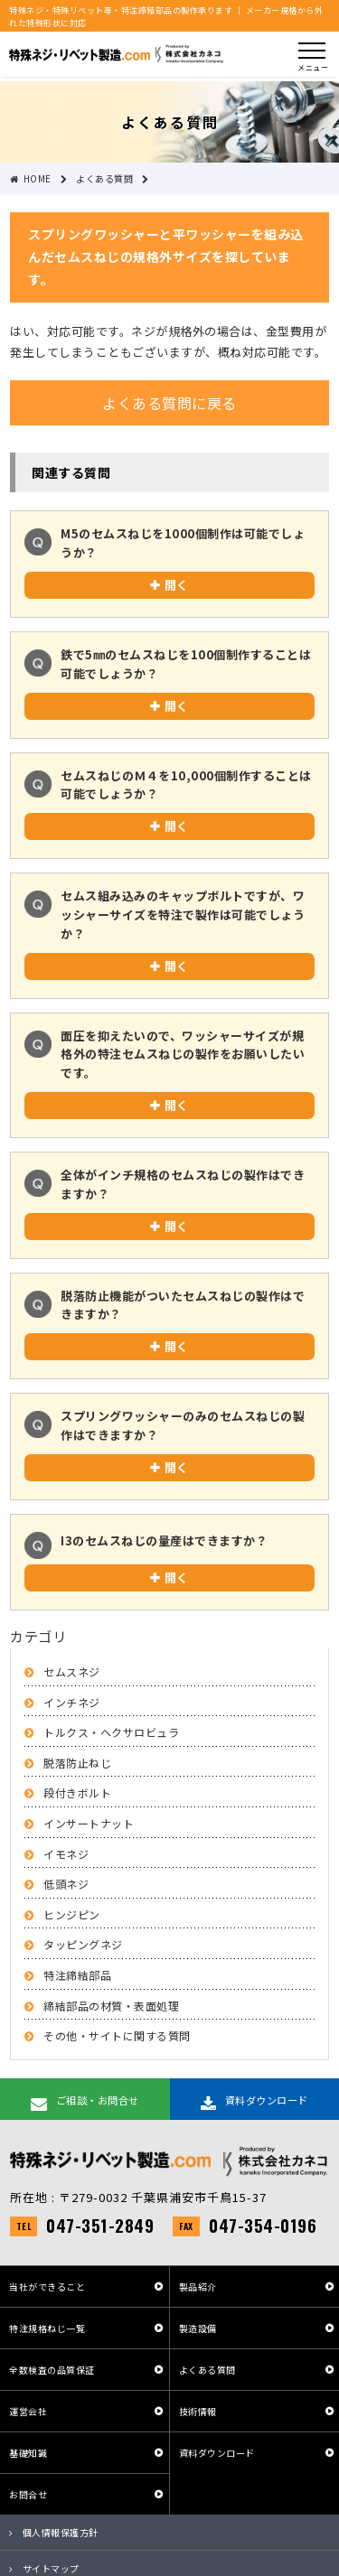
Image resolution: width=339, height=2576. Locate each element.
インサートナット (88, 1823)
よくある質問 (207, 2369)
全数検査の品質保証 (52, 2369)
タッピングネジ (83, 1944)
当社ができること (47, 2286)
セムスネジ (71, 1671)
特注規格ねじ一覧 (47, 2328)
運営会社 (28, 2411)
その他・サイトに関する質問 (117, 2035)
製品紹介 (198, 2286)
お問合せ (28, 2494)
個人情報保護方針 (61, 2532)
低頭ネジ (66, 1883)
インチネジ (71, 1702)
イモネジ (66, 1854)
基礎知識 (28, 2452)
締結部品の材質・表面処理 (111, 2005)
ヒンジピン (71, 1914)
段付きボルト (77, 1792)
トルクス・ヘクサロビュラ (111, 1732)
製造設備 (198, 2328)
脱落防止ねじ (77, 1762)
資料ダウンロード (217, 2452)
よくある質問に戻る (169, 403)
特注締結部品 (77, 1975)
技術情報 (198, 2411)
